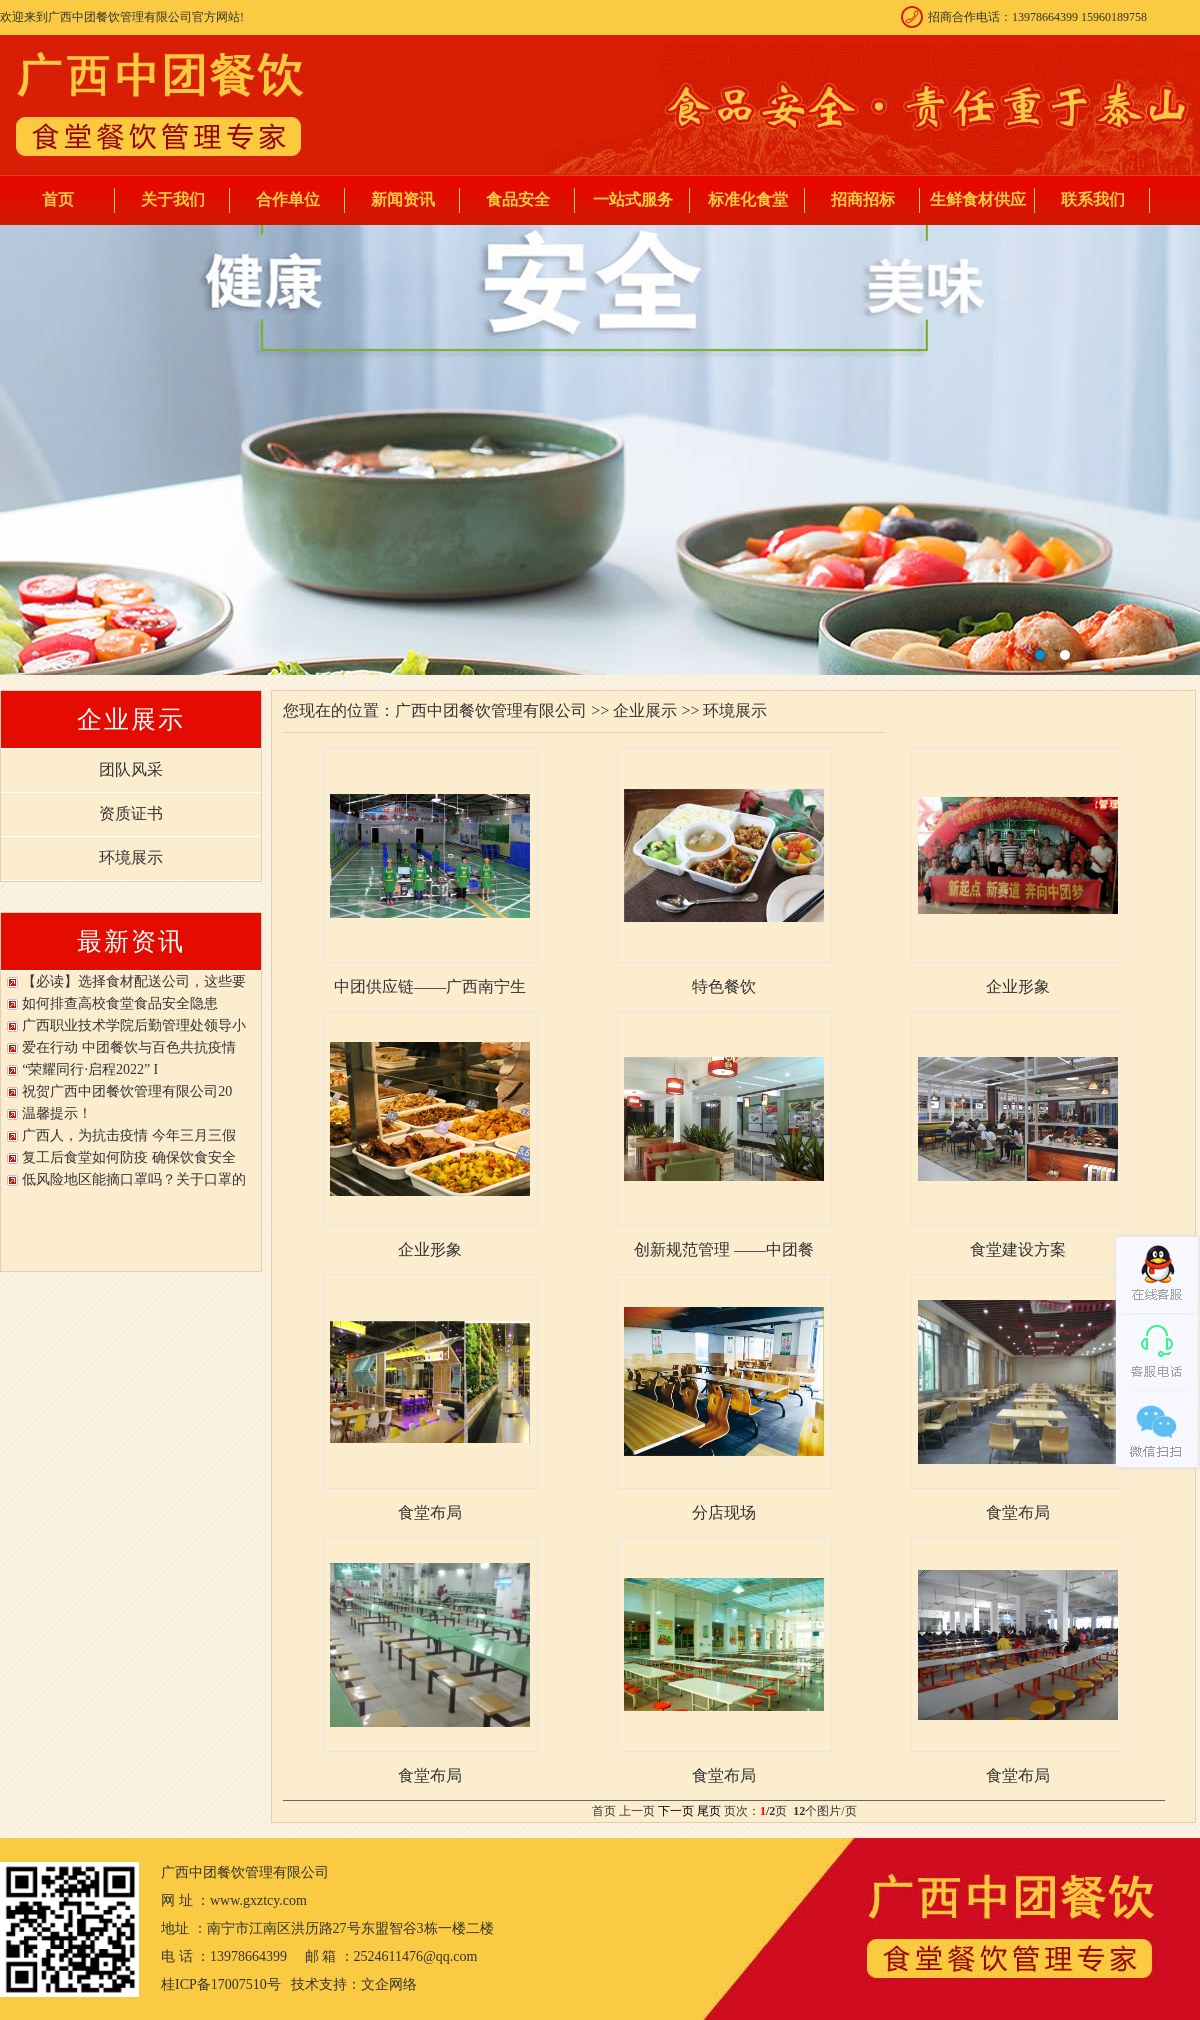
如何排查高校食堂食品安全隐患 (120, 1003)
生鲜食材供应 (978, 199)
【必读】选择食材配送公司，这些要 (134, 981)
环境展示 (131, 857)
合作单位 (288, 199)
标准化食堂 (748, 199)
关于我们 (173, 199)
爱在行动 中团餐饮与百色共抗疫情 (129, 1047)
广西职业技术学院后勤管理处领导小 (134, 1025)
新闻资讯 (403, 199)
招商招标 (863, 199)
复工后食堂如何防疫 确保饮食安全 (129, 1157)
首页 (58, 199)
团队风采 (131, 769)
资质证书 (131, 813)
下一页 (676, 1811)
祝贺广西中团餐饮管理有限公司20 (127, 1091)
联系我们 (1093, 199)
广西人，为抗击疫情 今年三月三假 (129, 1135)
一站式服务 (633, 199)
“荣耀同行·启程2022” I (90, 1069)
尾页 (709, 1811)
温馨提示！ (57, 1113)
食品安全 (518, 199)
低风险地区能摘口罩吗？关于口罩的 (134, 1179)
